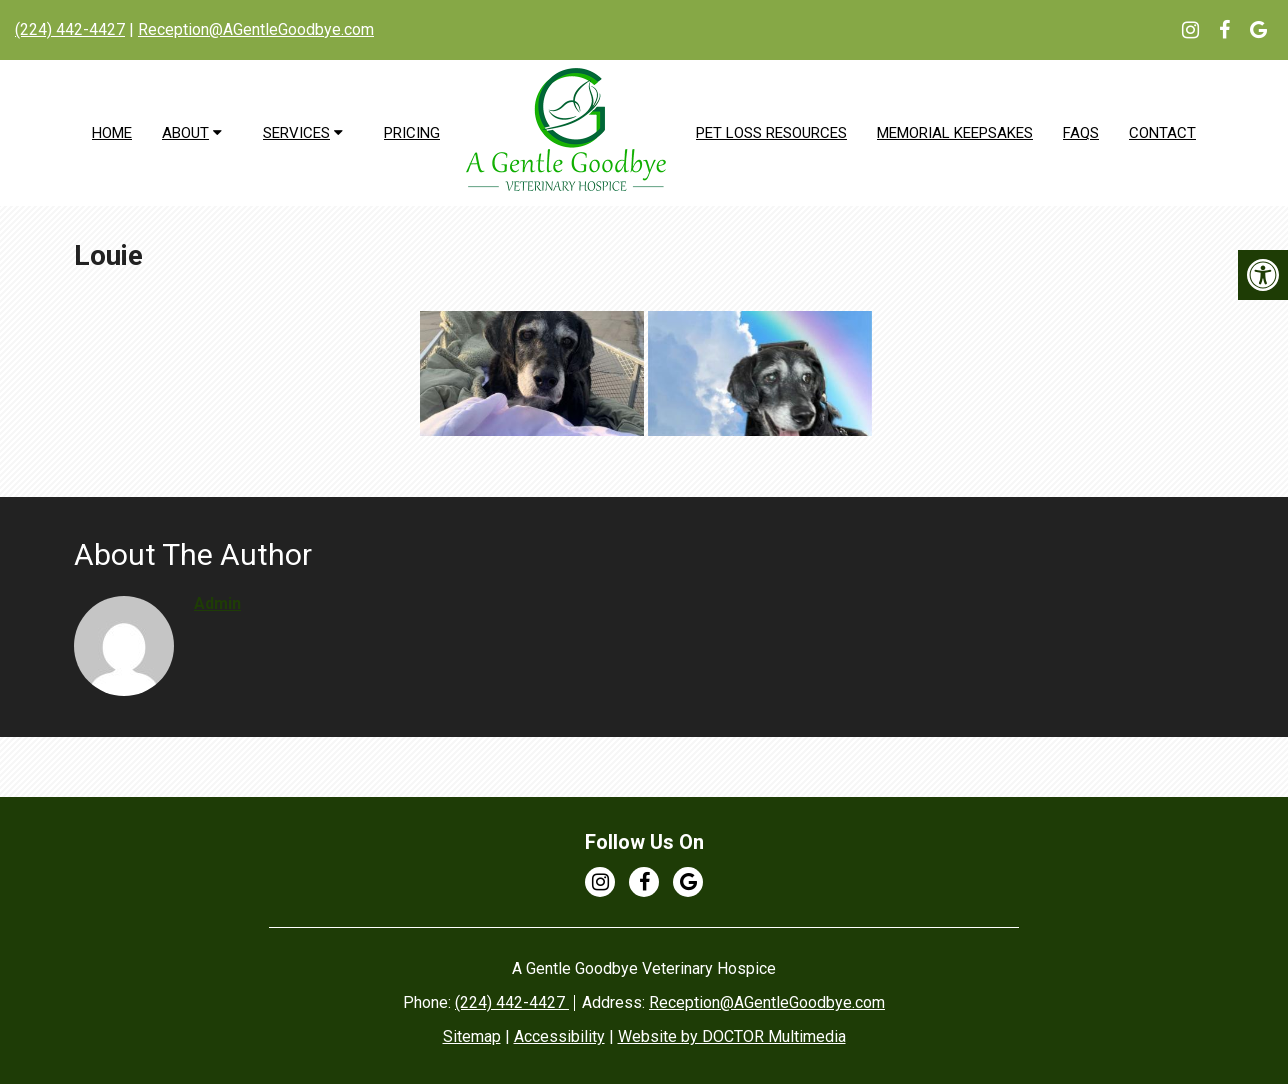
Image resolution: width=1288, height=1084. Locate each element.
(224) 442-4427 (70, 29)
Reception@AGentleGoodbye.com (256, 29)
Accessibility (559, 1036)
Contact (1162, 133)
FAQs (1081, 133)
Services (296, 133)
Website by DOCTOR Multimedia (732, 1036)
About (185, 133)
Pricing (412, 133)
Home (112, 133)
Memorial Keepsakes (955, 133)
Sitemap (472, 1036)
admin (217, 603)
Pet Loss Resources (771, 133)
